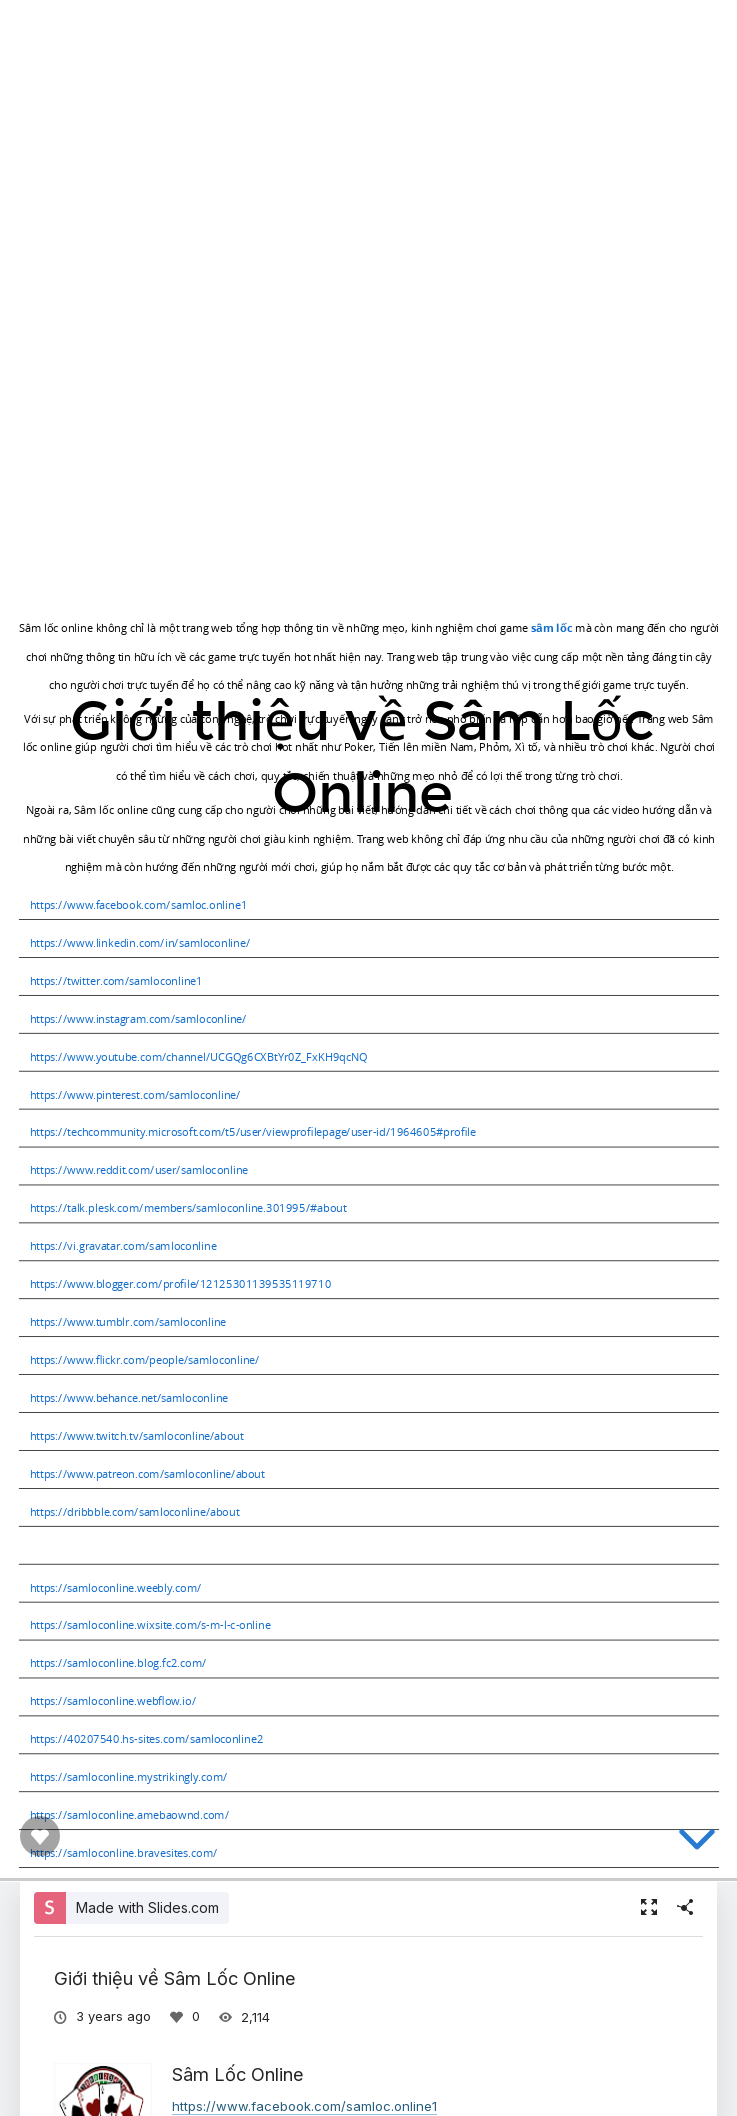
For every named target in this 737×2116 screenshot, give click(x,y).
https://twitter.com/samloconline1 (115, 980)
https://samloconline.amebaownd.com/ (128, 1814)
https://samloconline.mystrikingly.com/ (128, 1776)
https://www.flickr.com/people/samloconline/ (144, 1359)
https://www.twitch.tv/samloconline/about (136, 1435)
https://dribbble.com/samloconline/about (133, 1511)
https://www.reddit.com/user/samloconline (138, 1169)
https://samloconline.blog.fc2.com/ (117, 1662)
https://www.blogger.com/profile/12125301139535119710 (179, 1283)
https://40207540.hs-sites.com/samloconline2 (145, 1738)
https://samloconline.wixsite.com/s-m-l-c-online (149, 1624)
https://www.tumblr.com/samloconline (127, 1321)
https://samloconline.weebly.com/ (114, 1586)
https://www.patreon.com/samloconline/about (146, 1473)
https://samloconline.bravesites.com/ (122, 1852)
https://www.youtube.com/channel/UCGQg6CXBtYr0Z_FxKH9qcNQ (198, 1055)
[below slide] (697, 1843)
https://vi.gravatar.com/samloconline (122, 1245)
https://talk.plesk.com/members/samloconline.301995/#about (187, 1207)
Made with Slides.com (147, 1907)
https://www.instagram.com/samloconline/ (137, 1018)
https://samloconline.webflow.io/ (112, 1700)
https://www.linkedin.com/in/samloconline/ (139, 942)
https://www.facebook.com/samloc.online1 (137, 904)
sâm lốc (551, 627)
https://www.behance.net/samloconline (128, 1397)
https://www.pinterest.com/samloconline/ (134, 1093)
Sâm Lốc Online (238, 2074)
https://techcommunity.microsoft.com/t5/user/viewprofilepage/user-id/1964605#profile (252, 1131)
